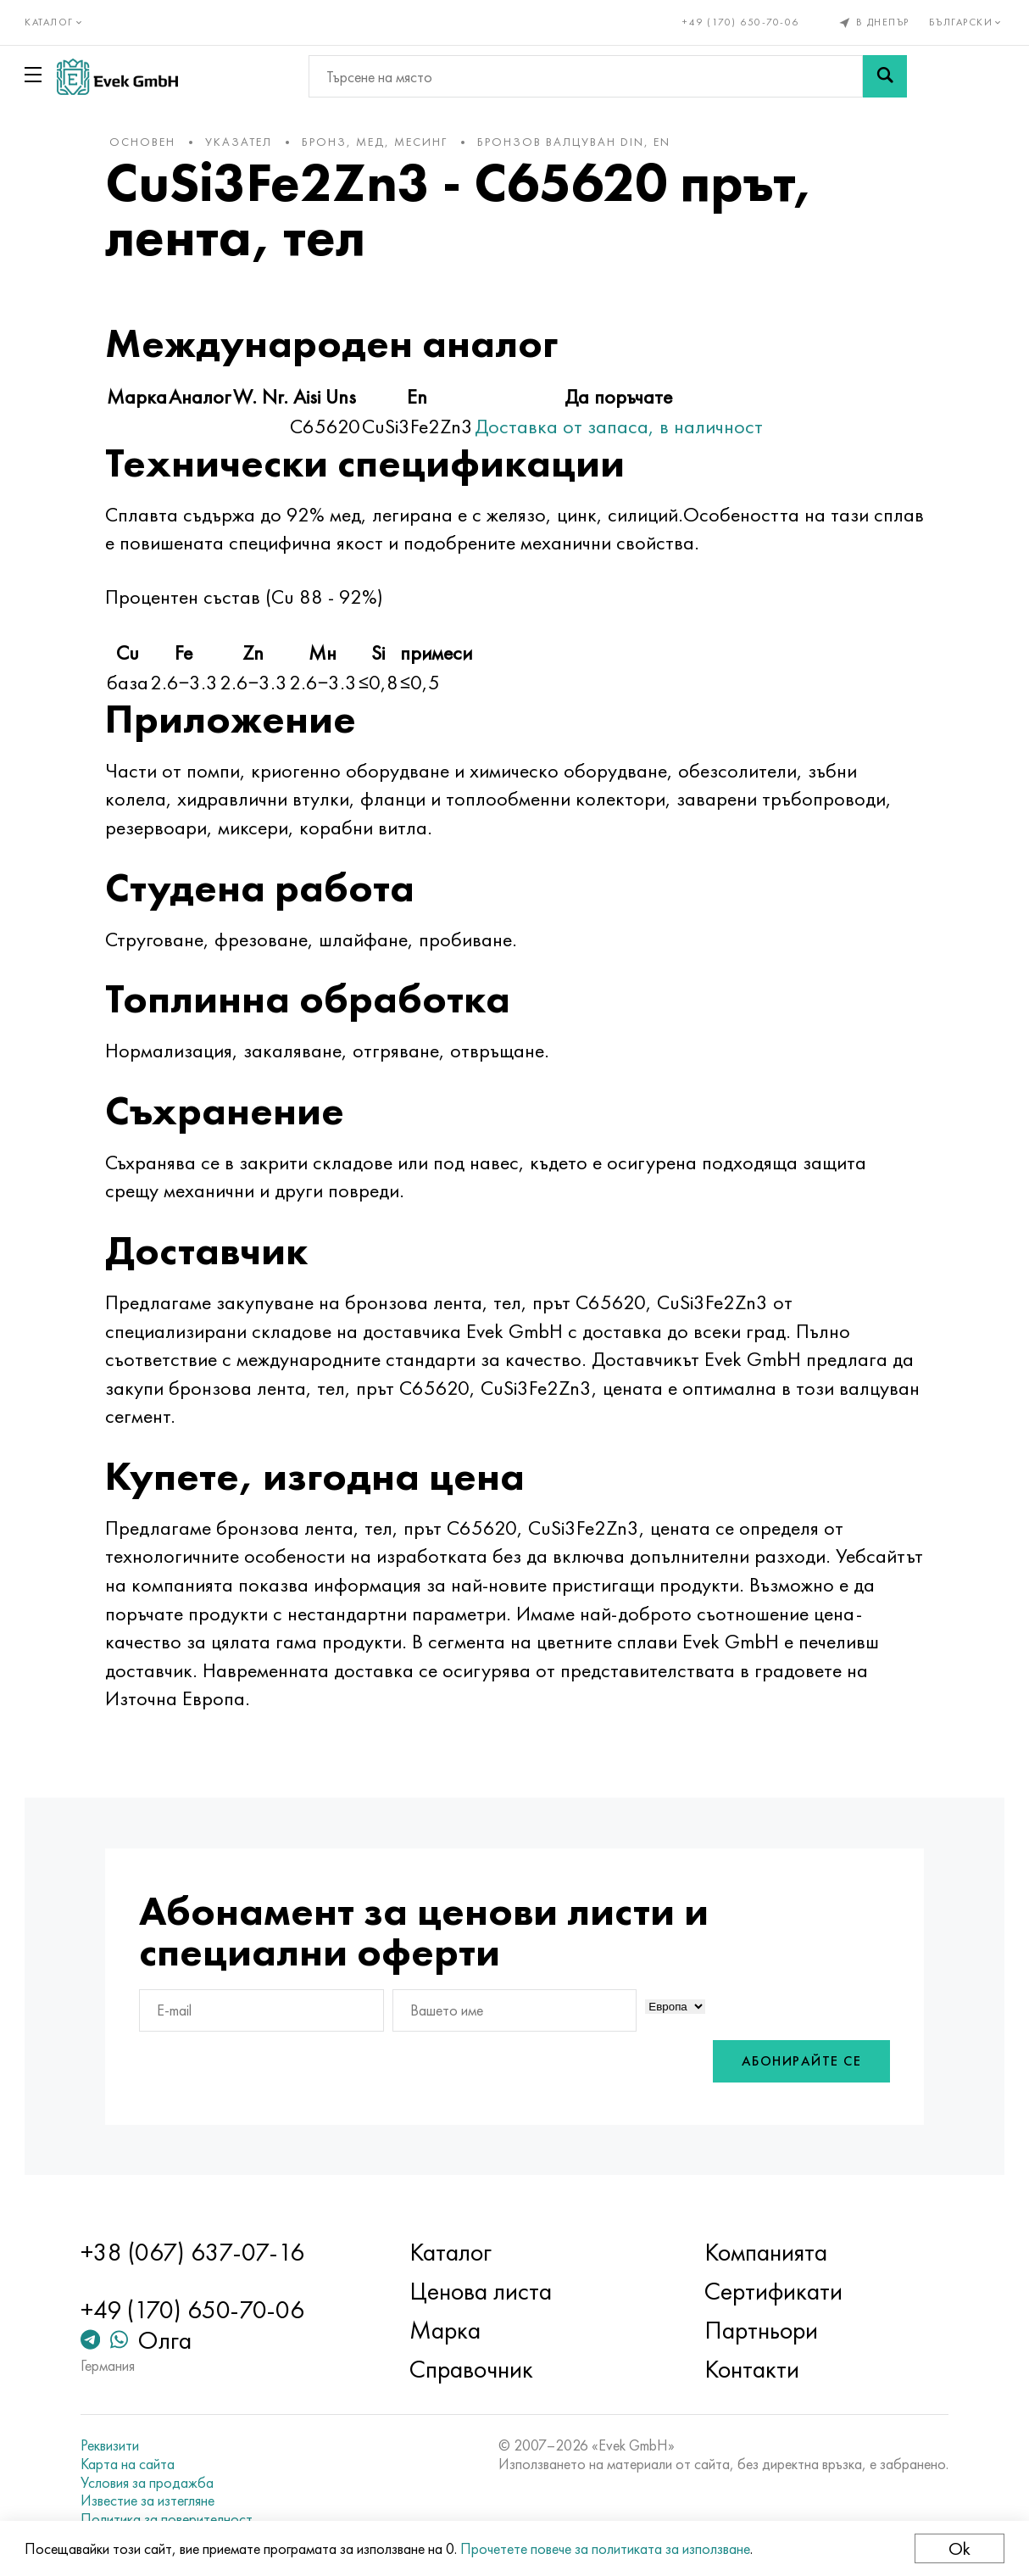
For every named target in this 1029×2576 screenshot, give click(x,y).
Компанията (765, 2252)
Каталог (451, 2252)
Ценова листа (481, 2291)
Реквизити (112, 2445)
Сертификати (773, 2291)
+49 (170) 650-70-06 (740, 22)
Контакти (751, 2369)
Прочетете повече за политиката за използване (606, 2548)
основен (146, 141)
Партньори (760, 2330)
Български (966, 22)
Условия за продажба (149, 2482)
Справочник (472, 2369)
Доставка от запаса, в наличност (622, 426)
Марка (445, 2330)
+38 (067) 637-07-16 (195, 2252)
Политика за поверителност (169, 2519)
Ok (959, 2548)
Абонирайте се (797, 2062)
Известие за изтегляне (150, 2500)
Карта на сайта (130, 2464)
